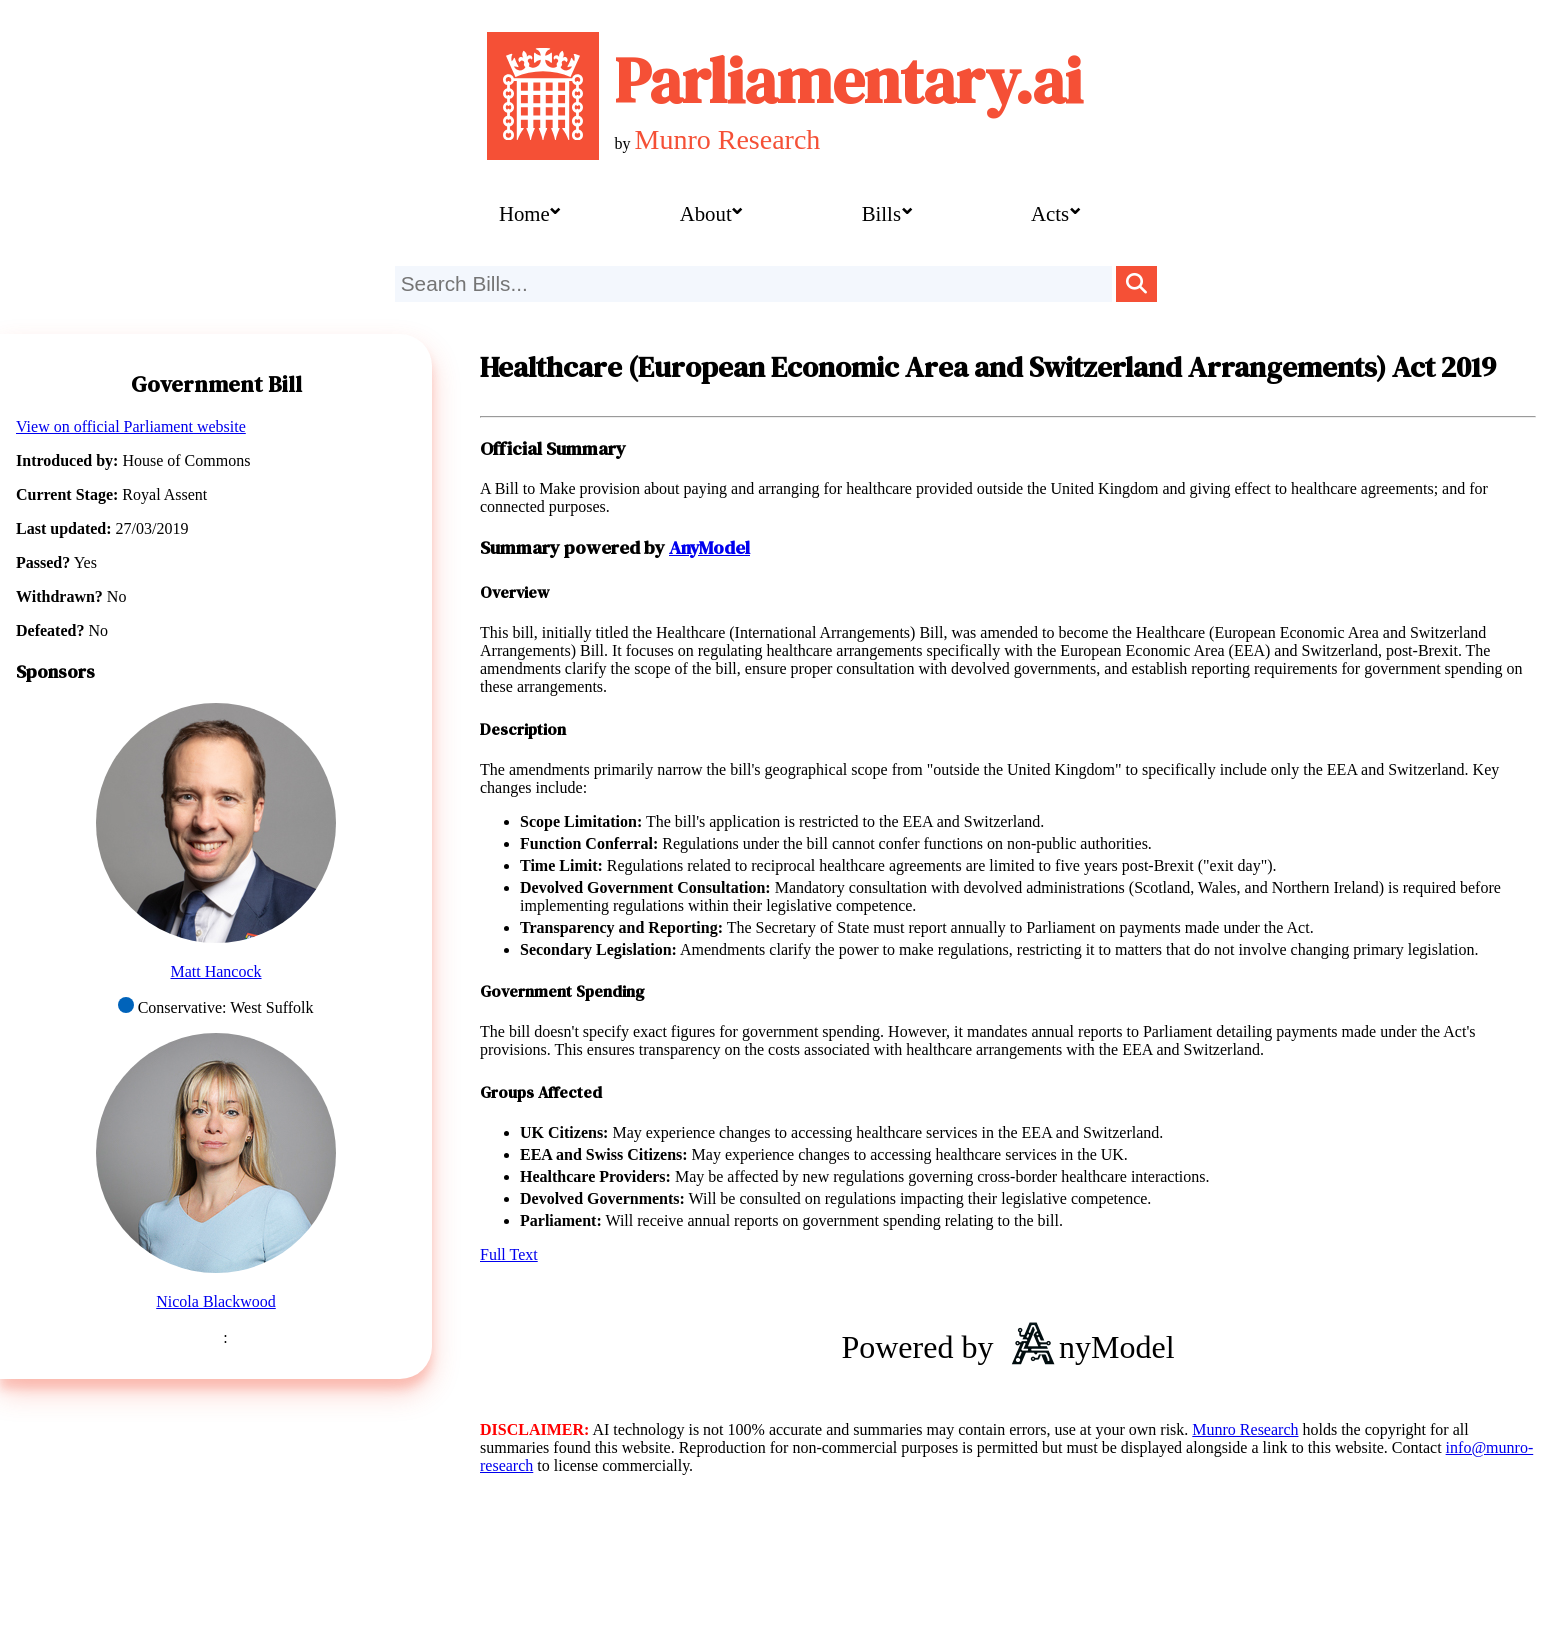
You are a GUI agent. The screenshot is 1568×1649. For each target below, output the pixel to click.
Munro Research (728, 139)
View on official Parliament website (131, 426)
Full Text (509, 1254)
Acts (1050, 213)
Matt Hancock (215, 971)
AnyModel (709, 547)
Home (524, 213)
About (706, 213)
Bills (881, 213)
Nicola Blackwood (216, 1301)
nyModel (1087, 1347)
